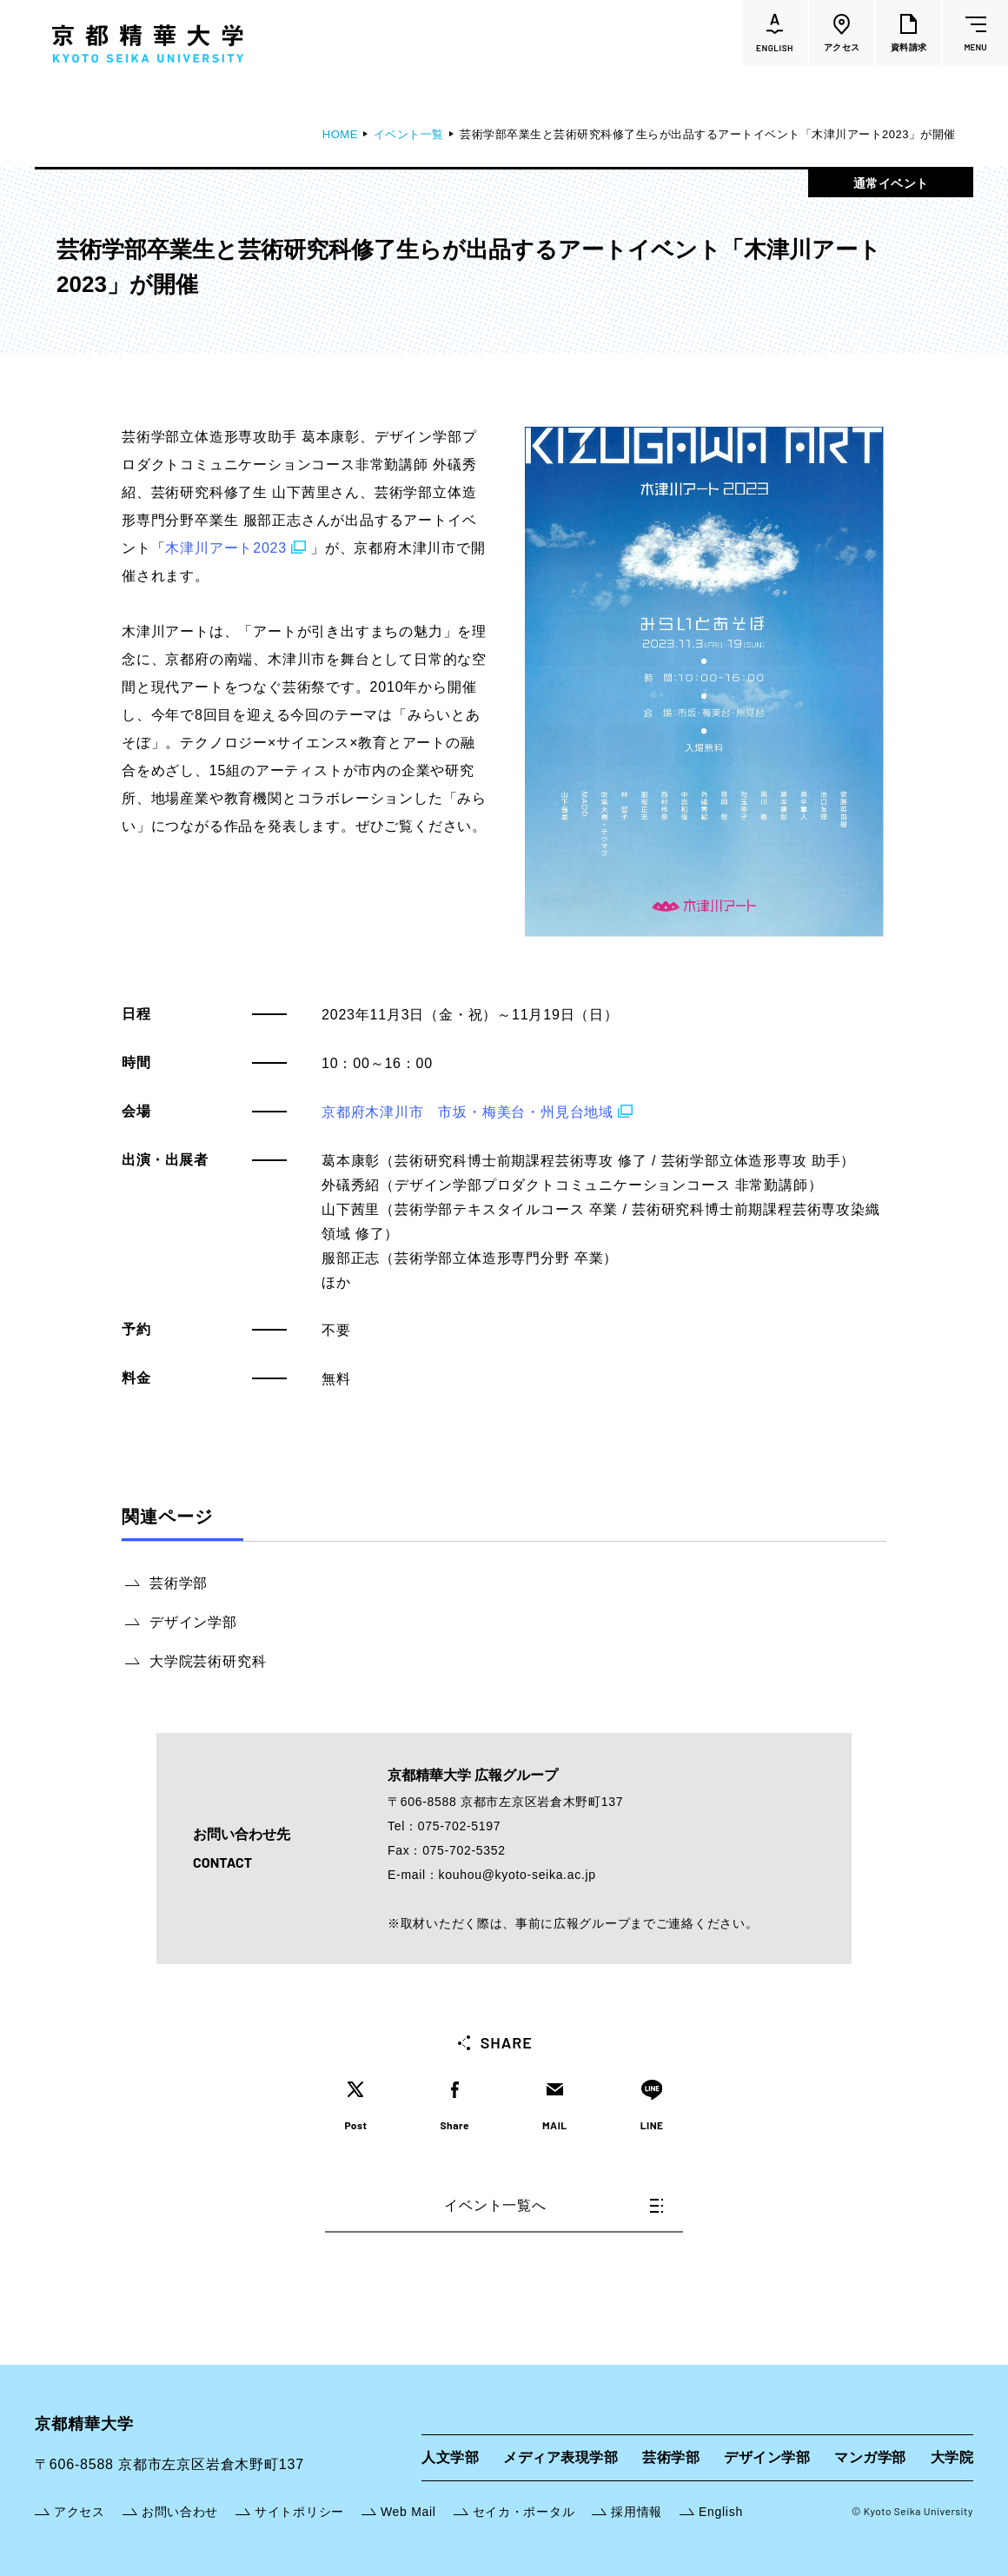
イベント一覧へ (553, 2205)
